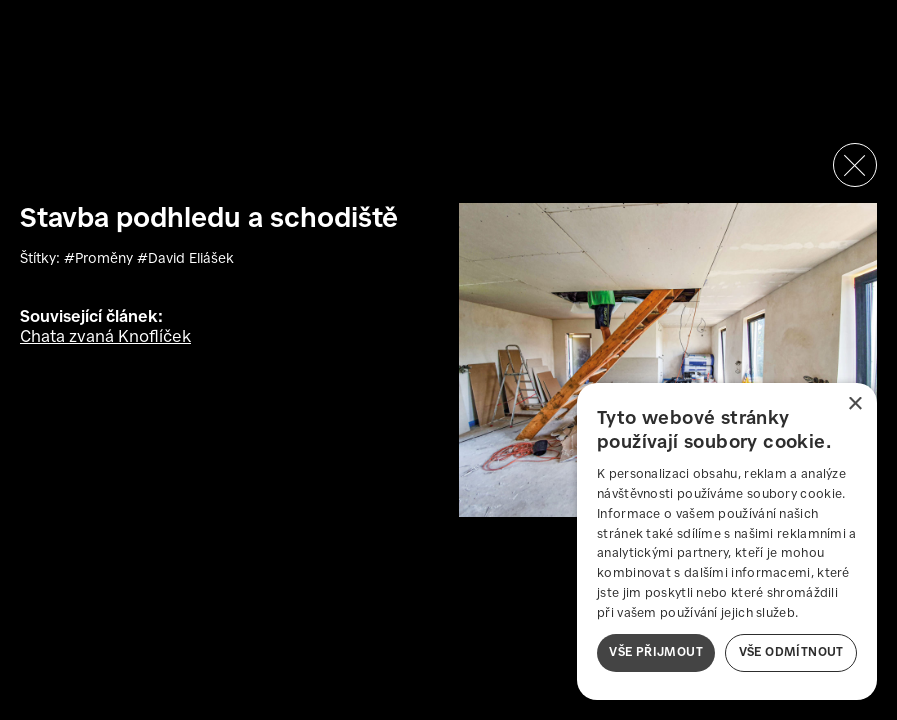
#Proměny (100, 259)
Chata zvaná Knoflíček (105, 337)
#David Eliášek (185, 259)
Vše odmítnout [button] (791, 652)
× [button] (854, 404)
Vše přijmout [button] (656, 652)
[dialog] (727, 541)
